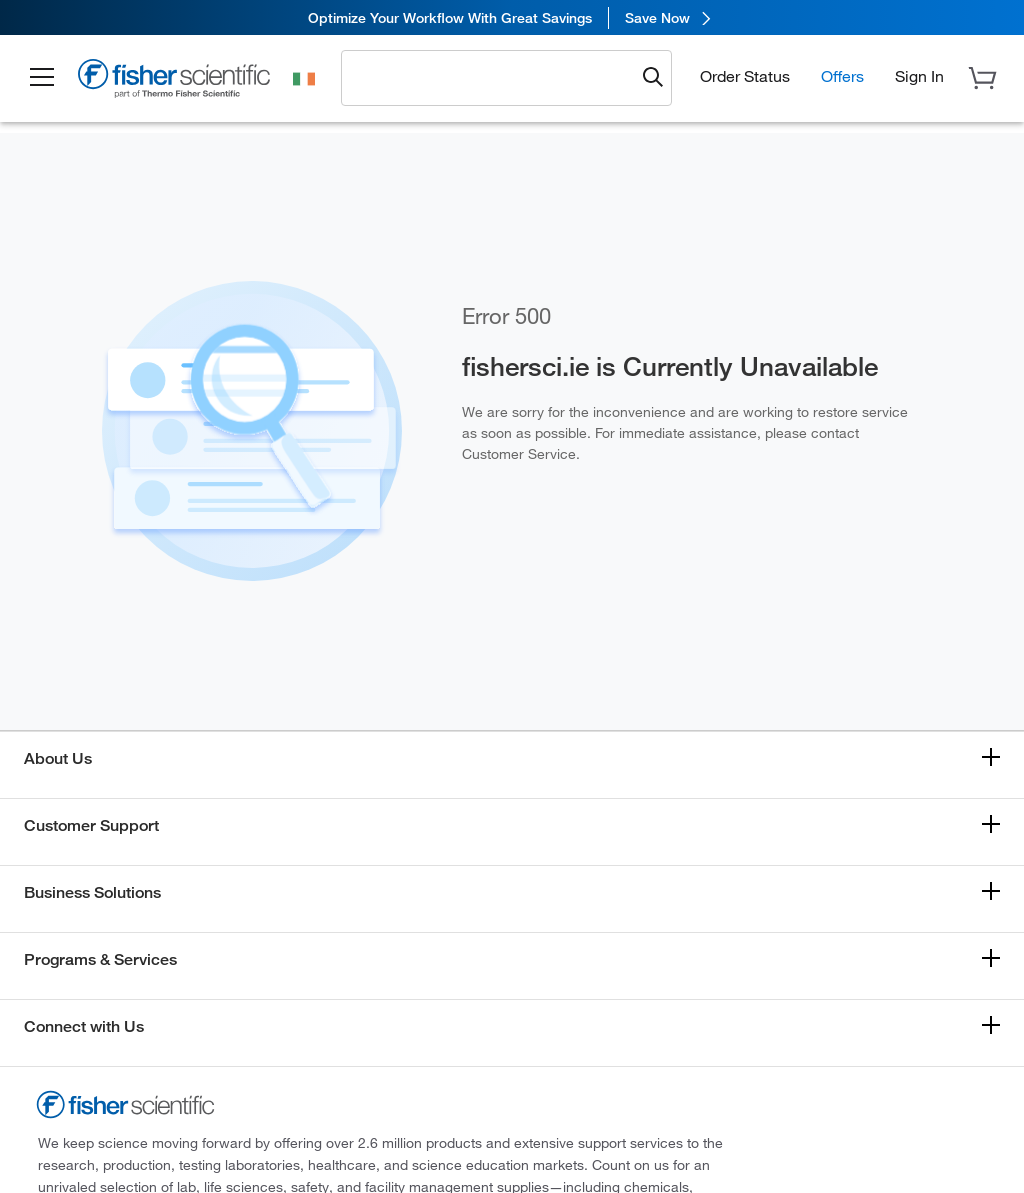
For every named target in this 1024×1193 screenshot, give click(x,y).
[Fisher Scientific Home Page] (175, 81)
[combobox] (493, 77)
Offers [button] (842, 76)
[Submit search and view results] (653, 78)
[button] (42, 78)
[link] (512, 17)
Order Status (745, 76)
